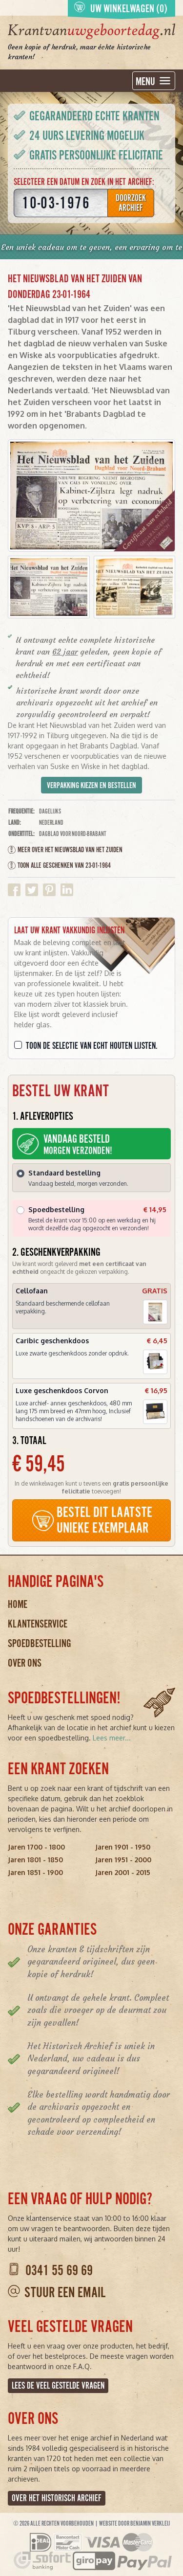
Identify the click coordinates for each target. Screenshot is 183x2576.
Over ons (24, 1663)
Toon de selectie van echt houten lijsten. (92, 1045)
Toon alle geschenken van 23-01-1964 (59, 865)
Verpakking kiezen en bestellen (91, 786)
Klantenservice (37, 1623)
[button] (49, 587)
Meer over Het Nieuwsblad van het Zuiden (65, 849)
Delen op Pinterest (49, 889)
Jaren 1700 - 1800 (36, 1847)
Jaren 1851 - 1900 (35, 1872)
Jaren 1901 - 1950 (122, 1847)
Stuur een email (64, 2292)
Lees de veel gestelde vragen (58, 2385)
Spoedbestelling (39, 1643)
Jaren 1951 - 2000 (123, 1859)
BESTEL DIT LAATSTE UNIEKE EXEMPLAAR (91, 1520)
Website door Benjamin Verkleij (134, 2524)
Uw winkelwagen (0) (120, 8)
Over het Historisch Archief (57, 2498)
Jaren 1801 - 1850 (35, 1859)
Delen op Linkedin (67, 889)
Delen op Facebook (14, 889)
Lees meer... (112, 1738)
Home (17, 1604)
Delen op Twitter (31, 889)
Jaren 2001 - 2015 (122, 1872)
